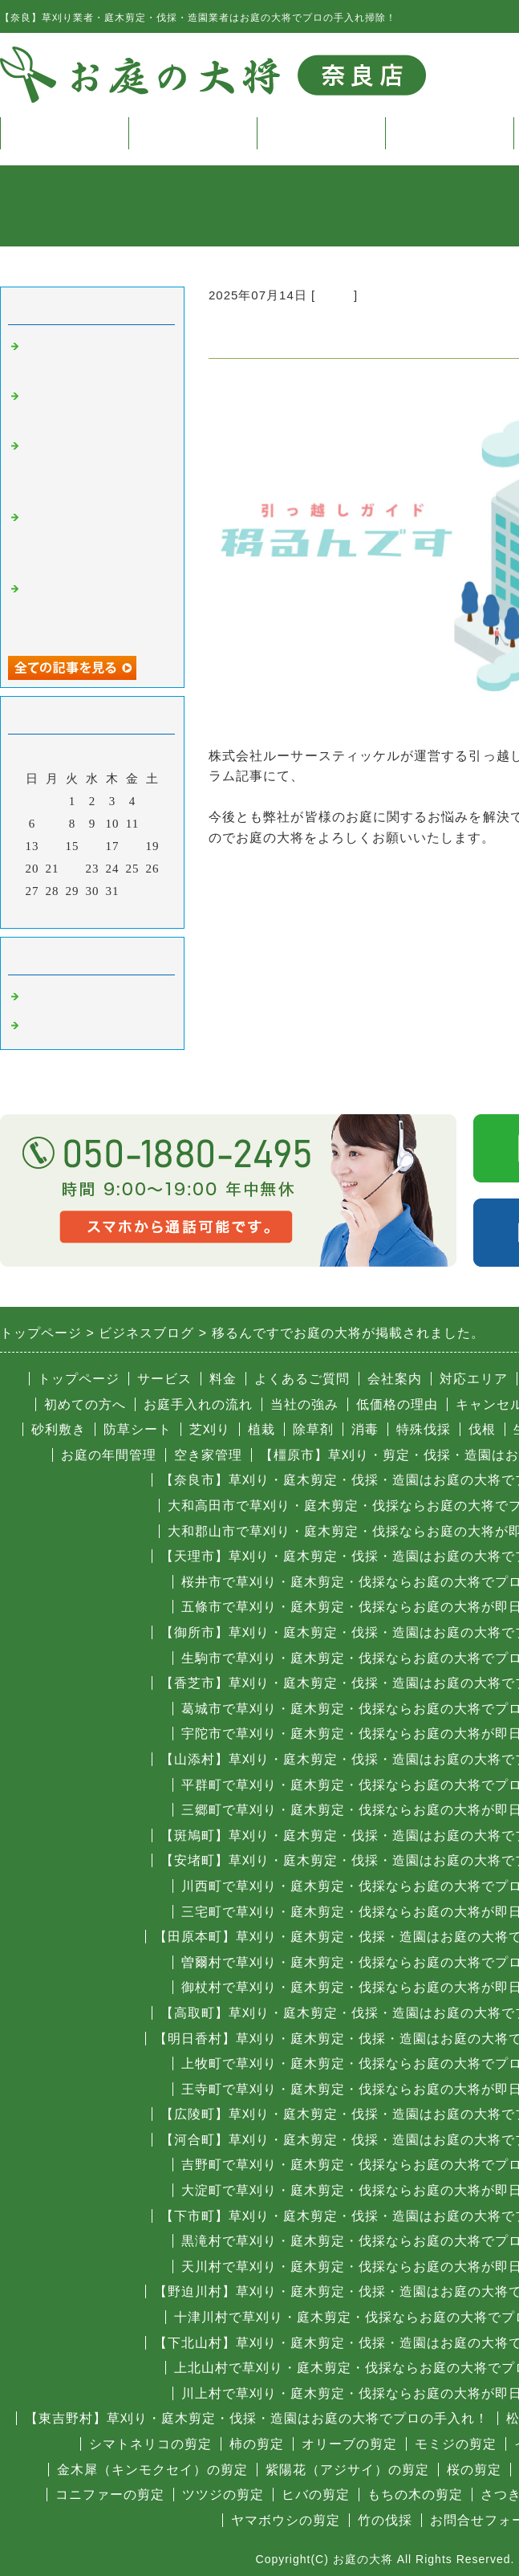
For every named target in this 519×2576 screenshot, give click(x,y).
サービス (192, 132)
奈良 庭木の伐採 (75, 997)
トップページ (64, 132)
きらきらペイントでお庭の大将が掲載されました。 (94, 467)
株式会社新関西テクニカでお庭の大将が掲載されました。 (94, 610)
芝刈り (209, 1429)
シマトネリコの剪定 (150, 2444)
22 (72, 868)
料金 (320, 132)
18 (133, 846)
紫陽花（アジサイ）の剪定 (347, 2469)
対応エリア (474, 1379)
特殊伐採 (423, 1429)
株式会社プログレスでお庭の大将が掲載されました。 (94, 539)
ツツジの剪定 (223, 2494)
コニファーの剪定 (109, 2494)
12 (153, 823)
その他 (334, 295)
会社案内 (394, 1379)
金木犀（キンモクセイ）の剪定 (152, 2469)
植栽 (261, 1429)
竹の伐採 (385, 2520)
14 (52, 846)
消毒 (365, 1429)
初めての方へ (85, 1404)
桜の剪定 (474, 2469)
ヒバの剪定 (316, 2494)
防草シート (137, 1429)
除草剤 (313, 1429)
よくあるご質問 (302, 1379)
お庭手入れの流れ (198, 1404)
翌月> (125, 911)
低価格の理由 (397, 1404)
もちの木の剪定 (415, 2494)
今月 (92, 911)
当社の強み (304, 1404)
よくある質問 (449, 132)
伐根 (482, 1429)
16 (92, 846)
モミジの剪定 (456, 2444)
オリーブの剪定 (349, 2444)
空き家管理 (208, 1455)
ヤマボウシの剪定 (285, 2520)
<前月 (59, 911)
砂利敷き (58, 1429)
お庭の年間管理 (108, 1455)
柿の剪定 (256, 2444)
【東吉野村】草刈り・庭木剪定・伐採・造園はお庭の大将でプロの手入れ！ (257, 2418)
